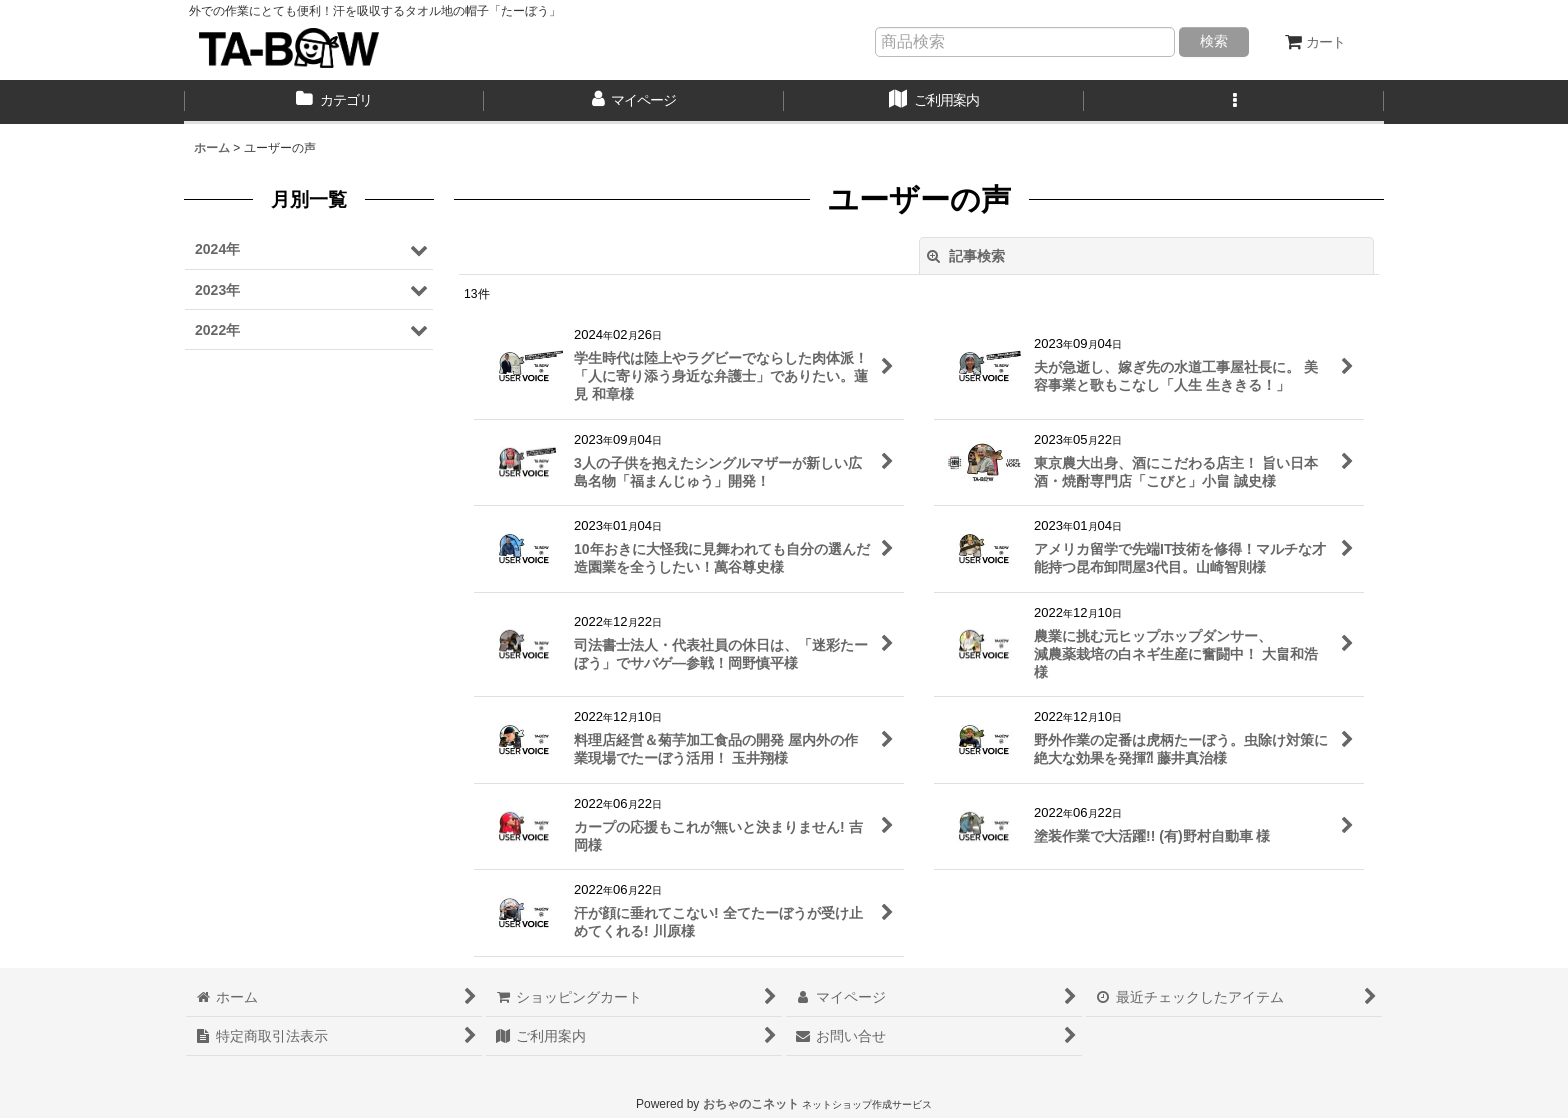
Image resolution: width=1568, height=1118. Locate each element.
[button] (1234, 102)
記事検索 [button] (966, 256)
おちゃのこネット (751, 1104)
